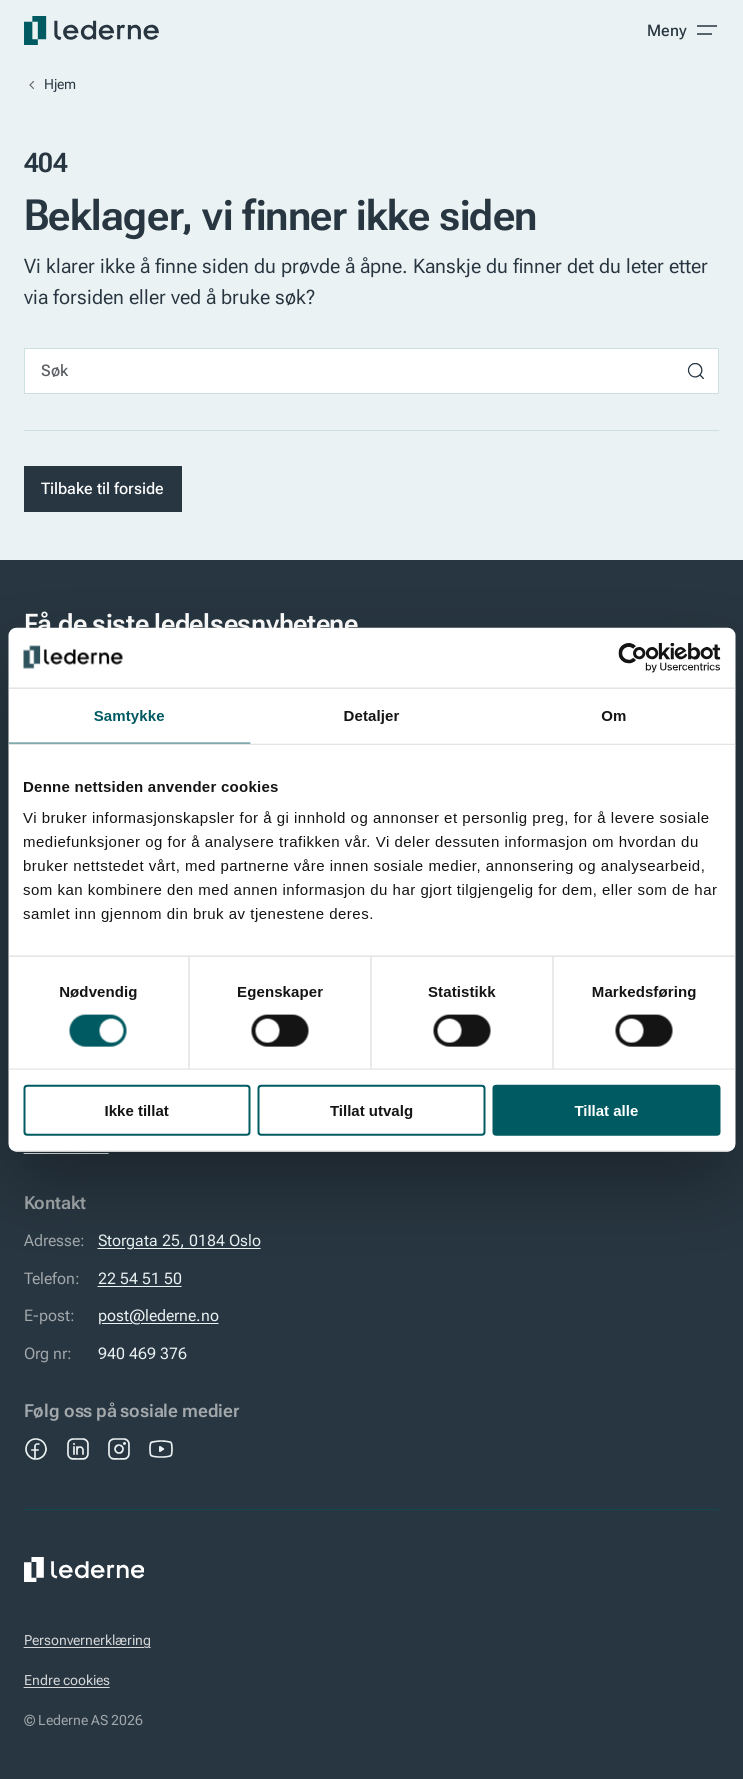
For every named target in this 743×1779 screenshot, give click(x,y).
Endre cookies (67, 1680)
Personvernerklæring (87, 1640)
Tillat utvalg (371, 1110)
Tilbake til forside (102, 488)
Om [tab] (613, 714)
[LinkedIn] (78, 1449)
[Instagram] (119, 1449)
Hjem (60, 84)
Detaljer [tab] (372, 714)
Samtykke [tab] (129, 714)
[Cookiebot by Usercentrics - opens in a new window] (632, 657)
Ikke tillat (137, 1110)
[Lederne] (91, 30)
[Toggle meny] (683, 30)
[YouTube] (161, 1449)
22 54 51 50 (140, 1278)
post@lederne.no (158, 1315)
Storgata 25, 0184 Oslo (179, 1240)
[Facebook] (36, 1449)
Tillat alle (606, 1110)
